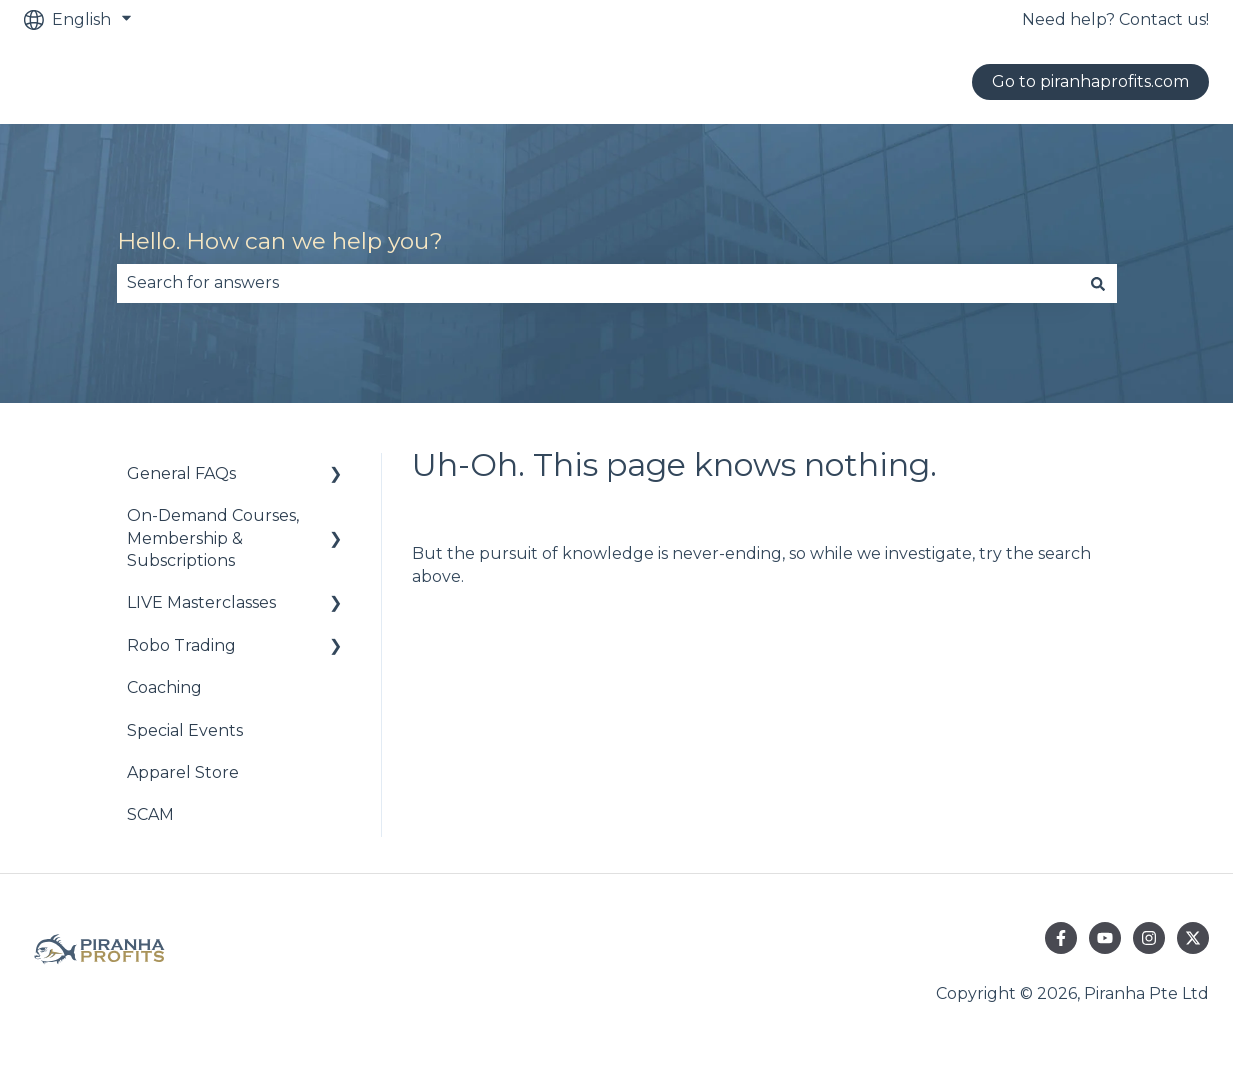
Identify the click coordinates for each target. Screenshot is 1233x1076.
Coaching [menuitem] (164, 687)
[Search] (1098, 283)
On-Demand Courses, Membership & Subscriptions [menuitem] (213, 538)
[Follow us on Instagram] (1149, 938)
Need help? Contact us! (1115, 19)
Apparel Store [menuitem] (183, 772)
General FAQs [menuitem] (181, 473)
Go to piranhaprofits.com (1090, 81)
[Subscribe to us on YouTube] (1105, 938)
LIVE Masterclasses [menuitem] (201, 602)
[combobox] (598, 283)
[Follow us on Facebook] (1061, 938)
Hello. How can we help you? (280, 241)
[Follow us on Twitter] (1193, 938)
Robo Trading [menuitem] (181, 645)
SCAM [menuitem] (150, 814)
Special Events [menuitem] (185, 730)
